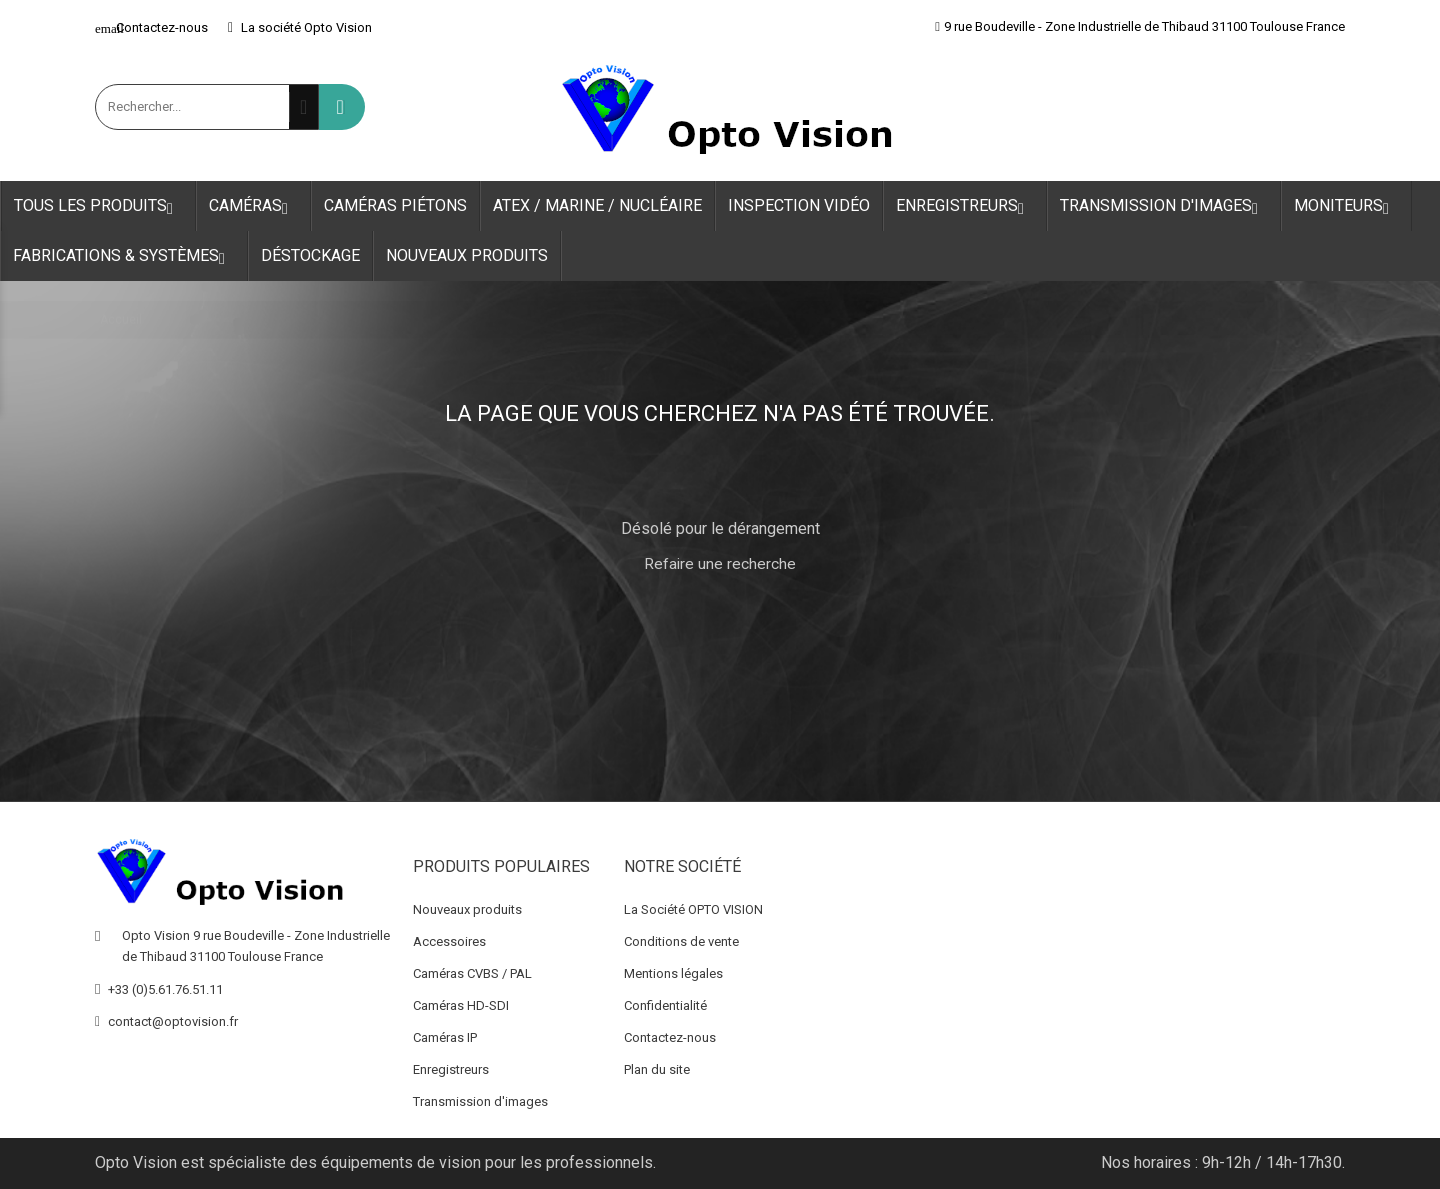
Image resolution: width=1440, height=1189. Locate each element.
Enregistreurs (965, 206)
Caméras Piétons (395, 205)
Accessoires (449, 941)
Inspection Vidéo (799, 205)
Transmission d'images (1164, 206)
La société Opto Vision (300, 27)
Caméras (253, 206)
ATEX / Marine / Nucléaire (597, 205)
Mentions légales (673, 973)
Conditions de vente (681, 941)
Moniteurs (1346, 206)
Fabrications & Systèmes (124, 256)
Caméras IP (445, 1037)
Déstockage (310, 255)
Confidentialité (665, 1005)
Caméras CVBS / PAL (472, 973)
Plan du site (657, 1069)
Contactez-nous (151, 27)
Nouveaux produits (467, 255)
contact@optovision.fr (173, 1021)
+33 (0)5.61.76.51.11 (165, 989)
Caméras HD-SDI (461, 1005)
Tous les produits (98, 206)
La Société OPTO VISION (693, 909)
